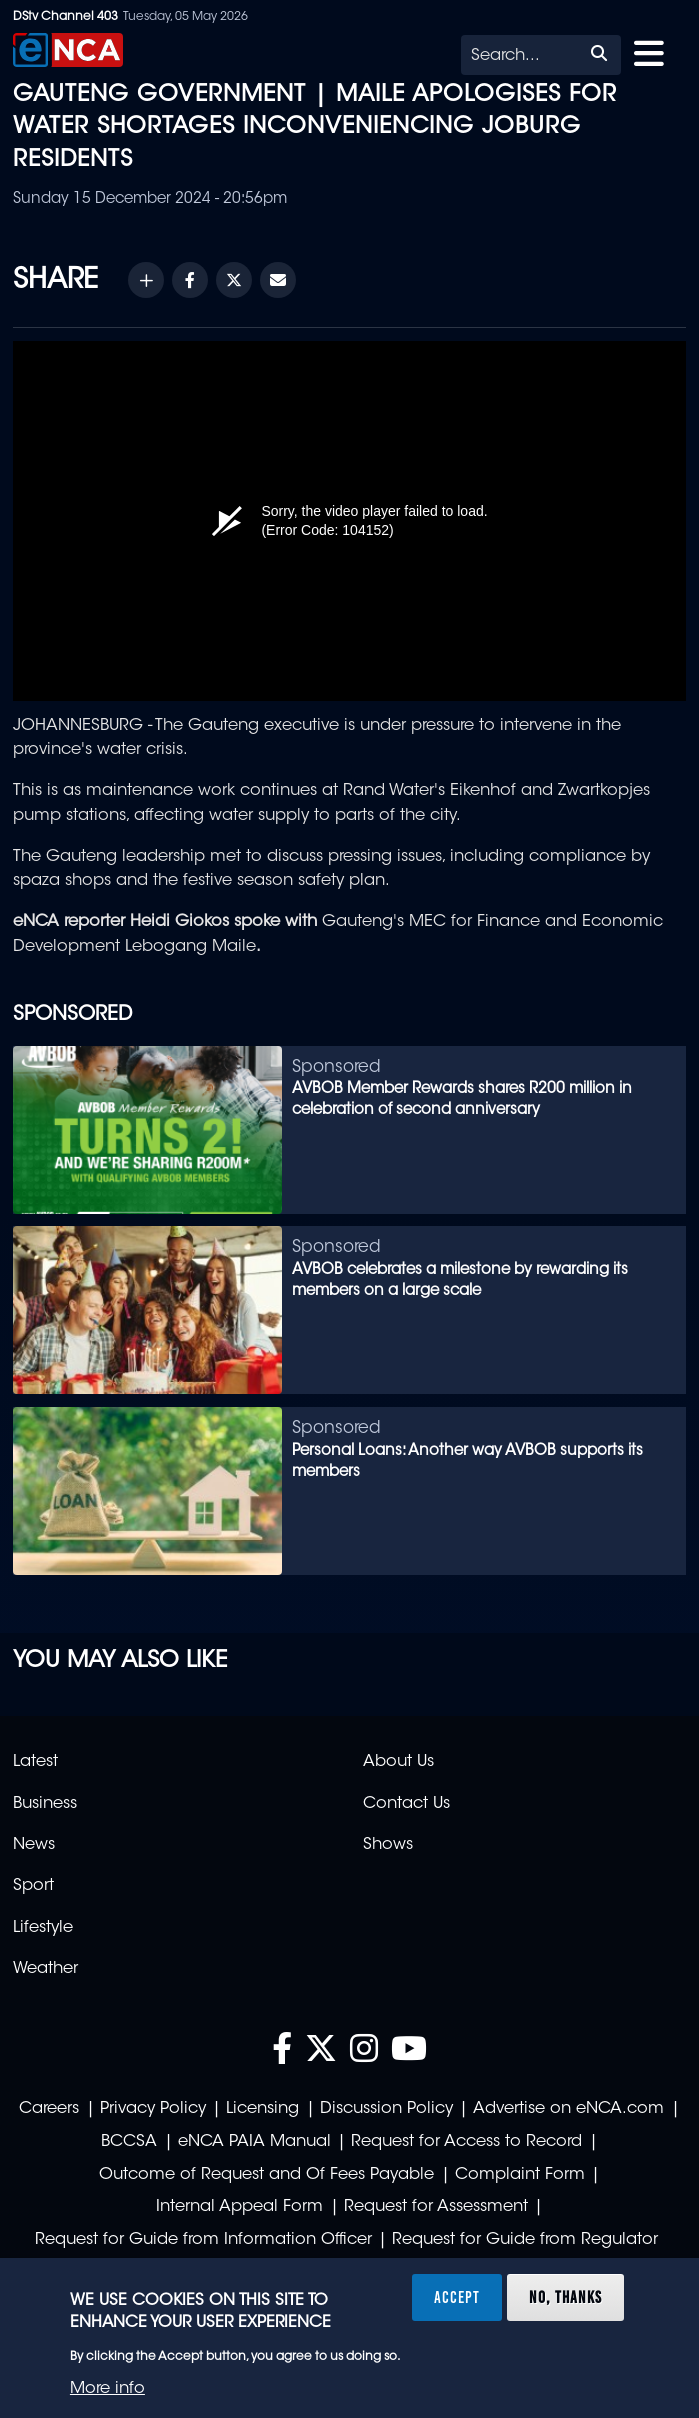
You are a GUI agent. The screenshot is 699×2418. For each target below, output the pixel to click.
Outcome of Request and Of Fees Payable (266, 2175)
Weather (45, 1969)
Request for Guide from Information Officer (203, 2240)
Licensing (262, 2109)
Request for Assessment (436, 2207)
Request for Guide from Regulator (525, 2240)
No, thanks (565, 2297)
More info (107, 2389)
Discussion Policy (386, 2109)
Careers (49, 2109)
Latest (35, 1762)
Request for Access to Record (466, 2142)
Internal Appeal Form (239, 2207)
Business (45, 1804)
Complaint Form (520, 2175)
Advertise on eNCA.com (568, 2109)
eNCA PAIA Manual (254, 2142)
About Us (398, 1762)
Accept (457, 2297)
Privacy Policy (153, 2109)
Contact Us (406, 1804)
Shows (388, 1845)
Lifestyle (43, 1928)
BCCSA (129, 2142)
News (34, 1845)
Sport (33, 1886)
